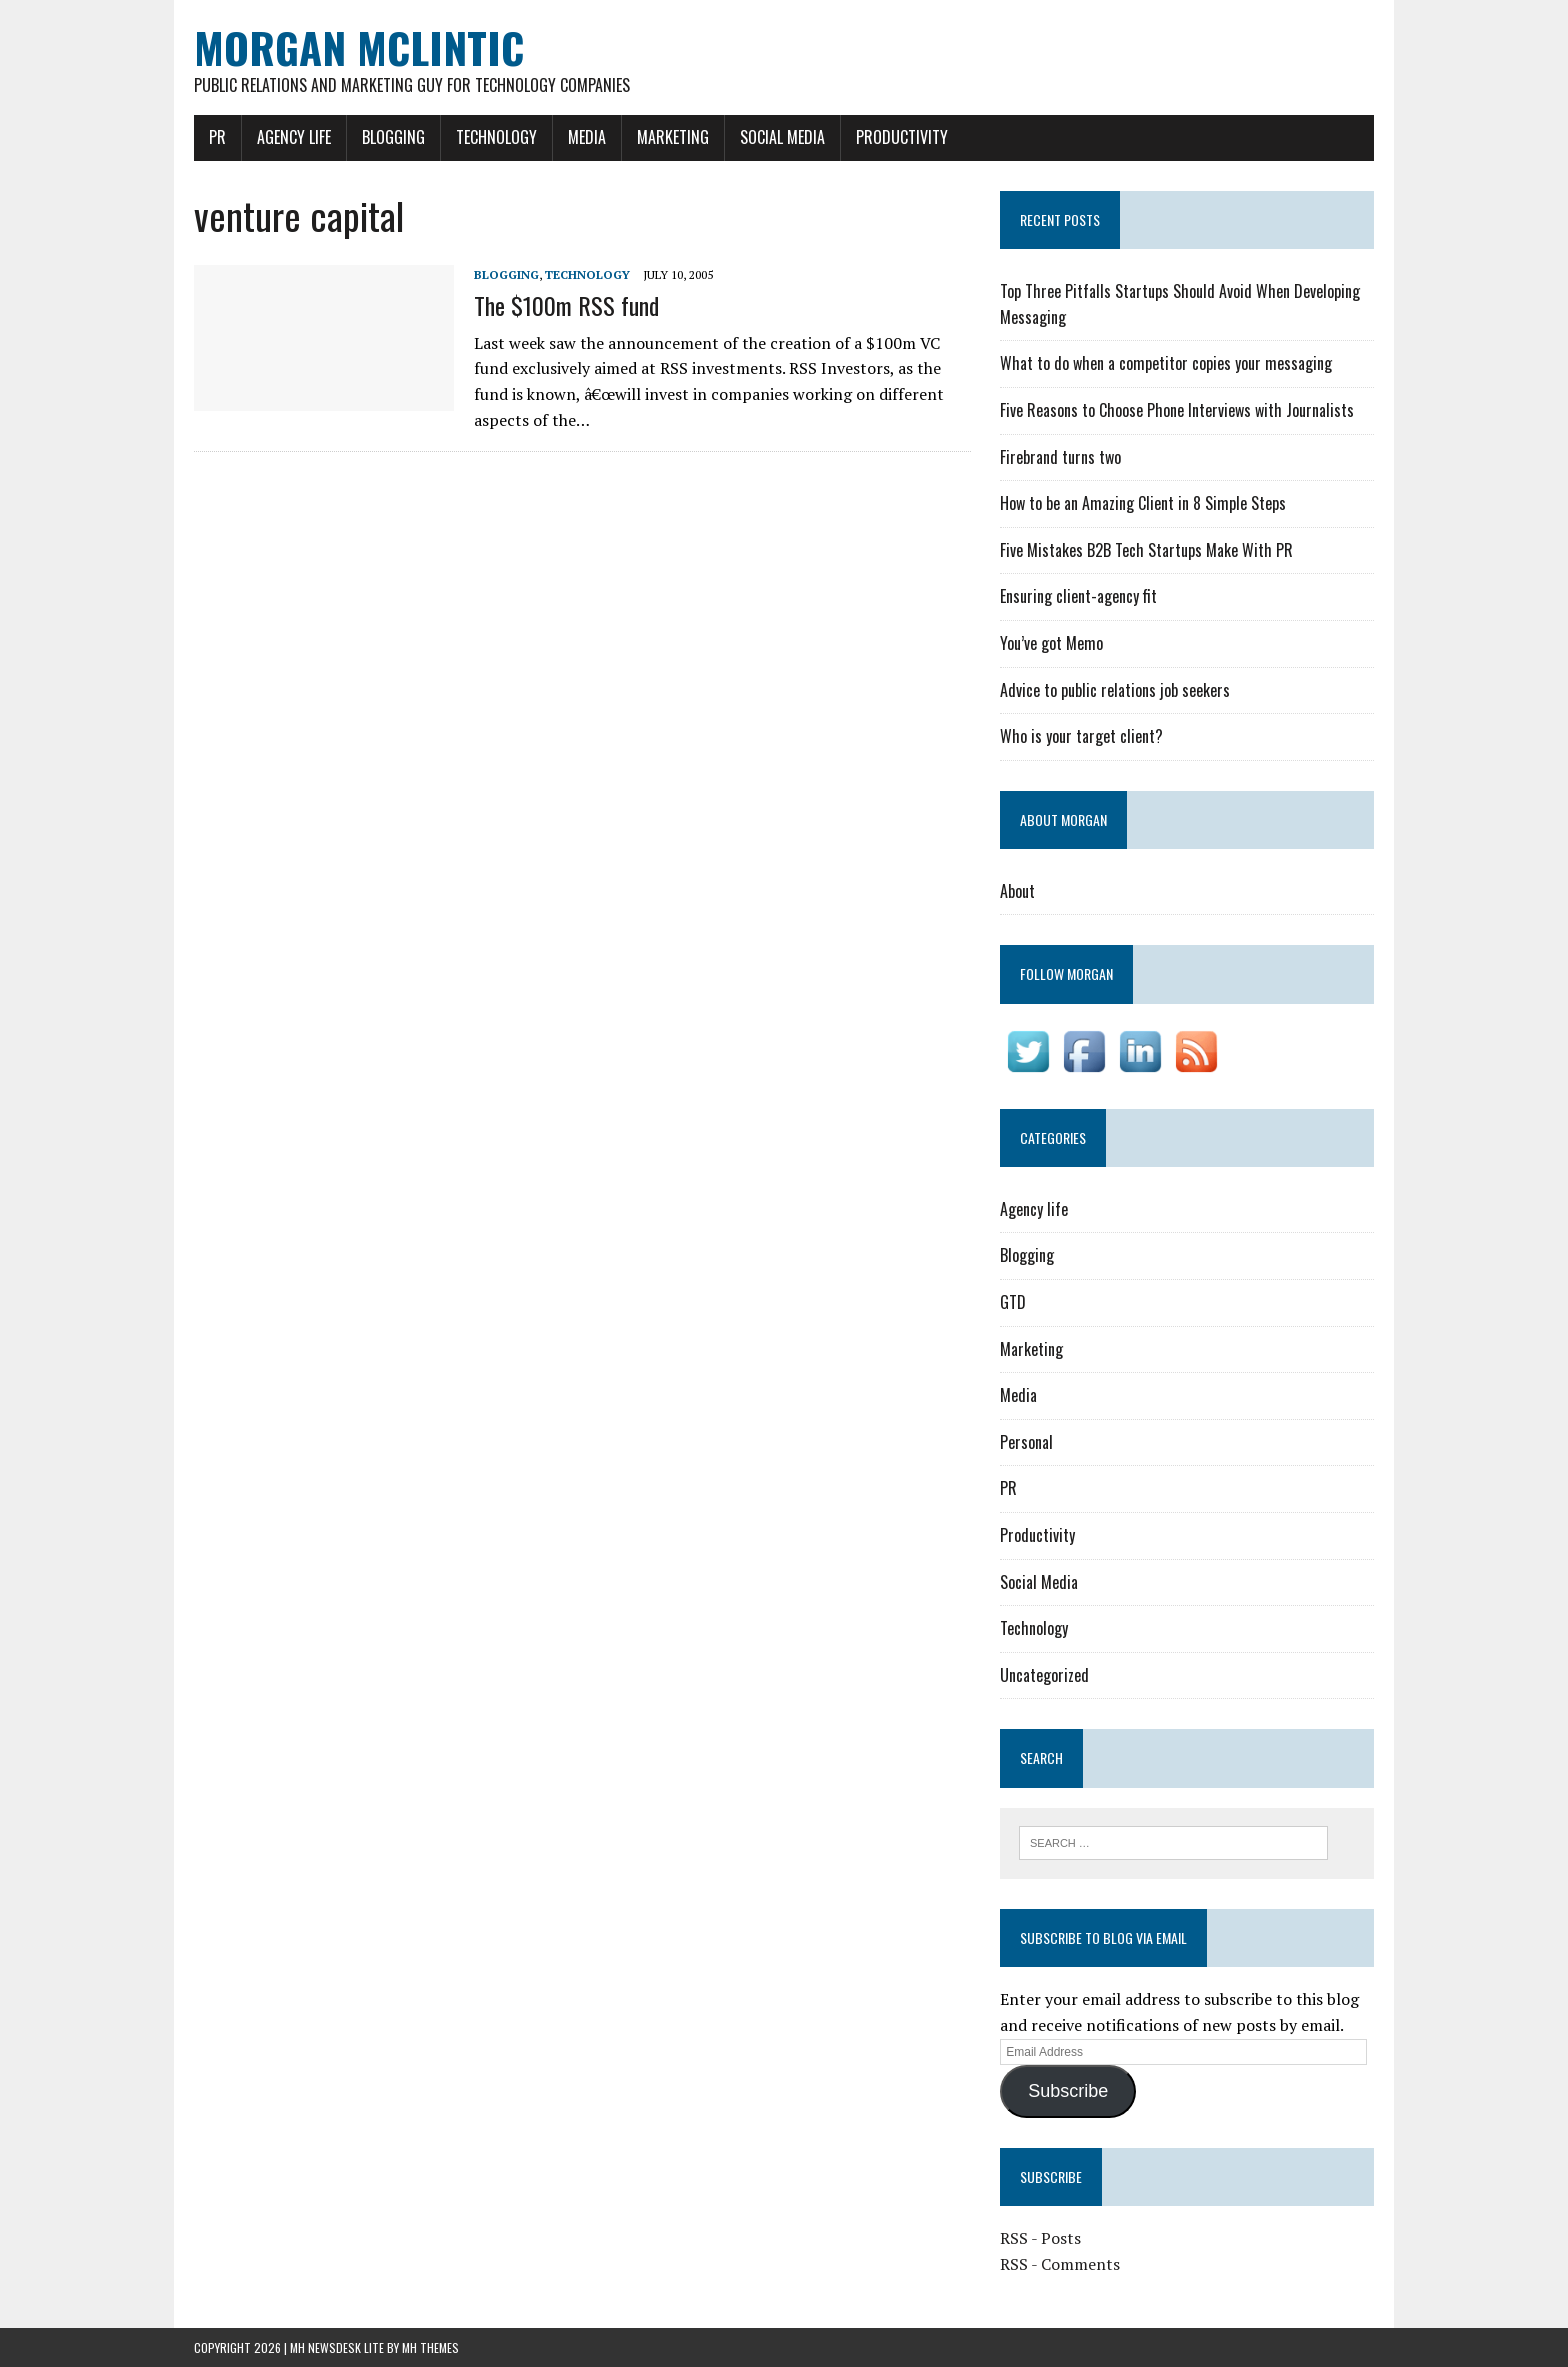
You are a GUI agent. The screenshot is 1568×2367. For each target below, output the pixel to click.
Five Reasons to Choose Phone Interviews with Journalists (1177, 410)
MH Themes (430, 2347)
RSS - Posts (1040, 2238)
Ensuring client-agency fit (1078, 596)
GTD (1013, 1302)
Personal (1026, 1442)
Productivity (902, 137)
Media (587, 137)
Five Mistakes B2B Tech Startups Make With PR (1146, 550)
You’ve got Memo (1051, 643)
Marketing (673, 137)
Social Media (782, 137)
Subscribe (1068, 2091)
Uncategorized (1044, 1675)
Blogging (393, 137)
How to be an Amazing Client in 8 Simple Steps (1143, 503)
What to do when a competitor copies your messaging (1166, 363)
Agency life (294, 137)
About (1017, 891)
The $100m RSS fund (566, 305)
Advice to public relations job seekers (1115, 690)
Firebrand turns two (1060, 457)
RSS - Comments (1060, 2264)
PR (217, 137)
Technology (496, 137)
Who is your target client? (1081, 736)
